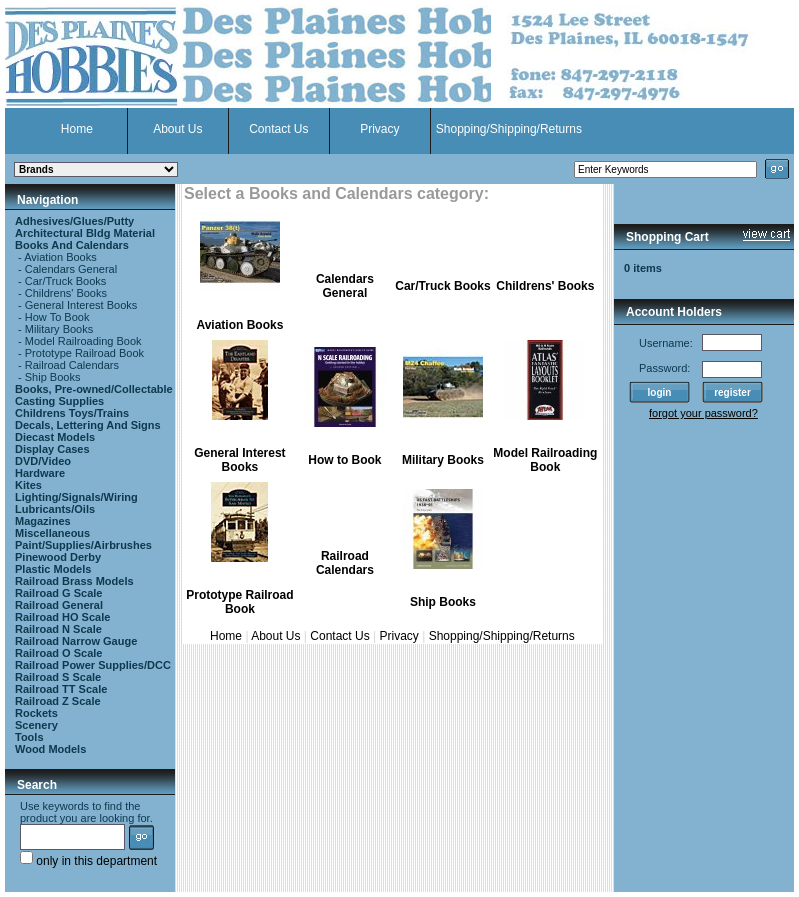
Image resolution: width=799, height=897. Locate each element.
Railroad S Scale (58, 677)
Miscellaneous (52, 533)
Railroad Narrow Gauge (76, 641)
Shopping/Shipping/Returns (509, 129)
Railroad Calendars (72, 365)
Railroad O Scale (58, 653)
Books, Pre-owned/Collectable (94, 389)
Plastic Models (53, 569)
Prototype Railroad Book (84, 353)
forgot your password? (703, 413)
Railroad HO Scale (62, 617)
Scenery (36, 725)
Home (77, 129)
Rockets (36, 713)
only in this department (88, 861)
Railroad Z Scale (58, 701)
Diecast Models (55, 437)
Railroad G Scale (58, 593)
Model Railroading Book (83, 341)
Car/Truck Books (66, 281)
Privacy (379, 129)
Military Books (59, 329)
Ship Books (53, 377)
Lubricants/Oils (55, 509)
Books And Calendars (72, 245)
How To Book (57, 317)
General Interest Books (81, 305)
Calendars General (71, 269)
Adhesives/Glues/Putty (74, 221)
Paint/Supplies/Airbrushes (83, 545)
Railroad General (59, 605)
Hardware (40, 473)
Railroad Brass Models (74, 581)
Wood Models (50, 749)
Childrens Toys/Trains (72, 413)
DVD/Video (43, 461)
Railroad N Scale (58, 629)
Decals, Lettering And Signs (88, 425)
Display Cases (52, 449)
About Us (177, 129)
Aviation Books (60, 257)
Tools (29, 737)
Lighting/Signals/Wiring (76, 497)
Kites (28, 485)
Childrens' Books (66, 293)
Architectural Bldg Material (85, 233)
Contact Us (278, 129)
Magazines (43, 521)
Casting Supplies (59, 401)
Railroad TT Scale (61, 689)
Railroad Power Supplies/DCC (93, 665)
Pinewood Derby (58, 557)
